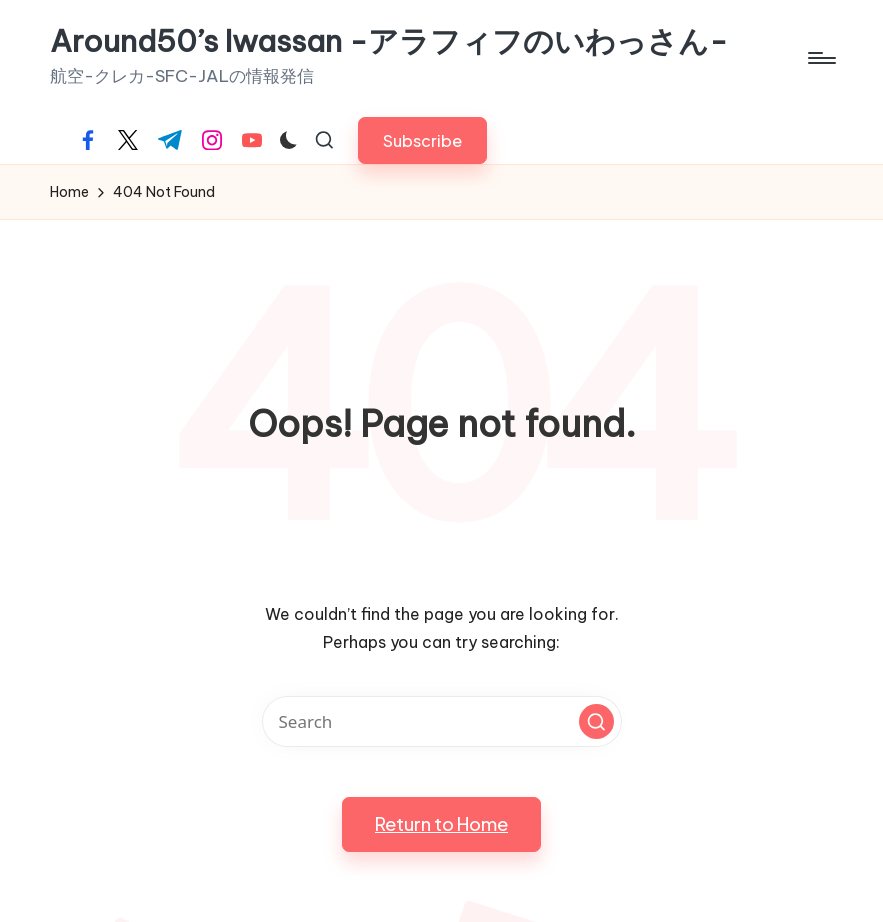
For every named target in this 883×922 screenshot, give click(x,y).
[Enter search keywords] (442, 721)
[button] (422, 140)
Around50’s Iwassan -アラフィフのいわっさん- (389, 41)
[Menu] (820, 58)
